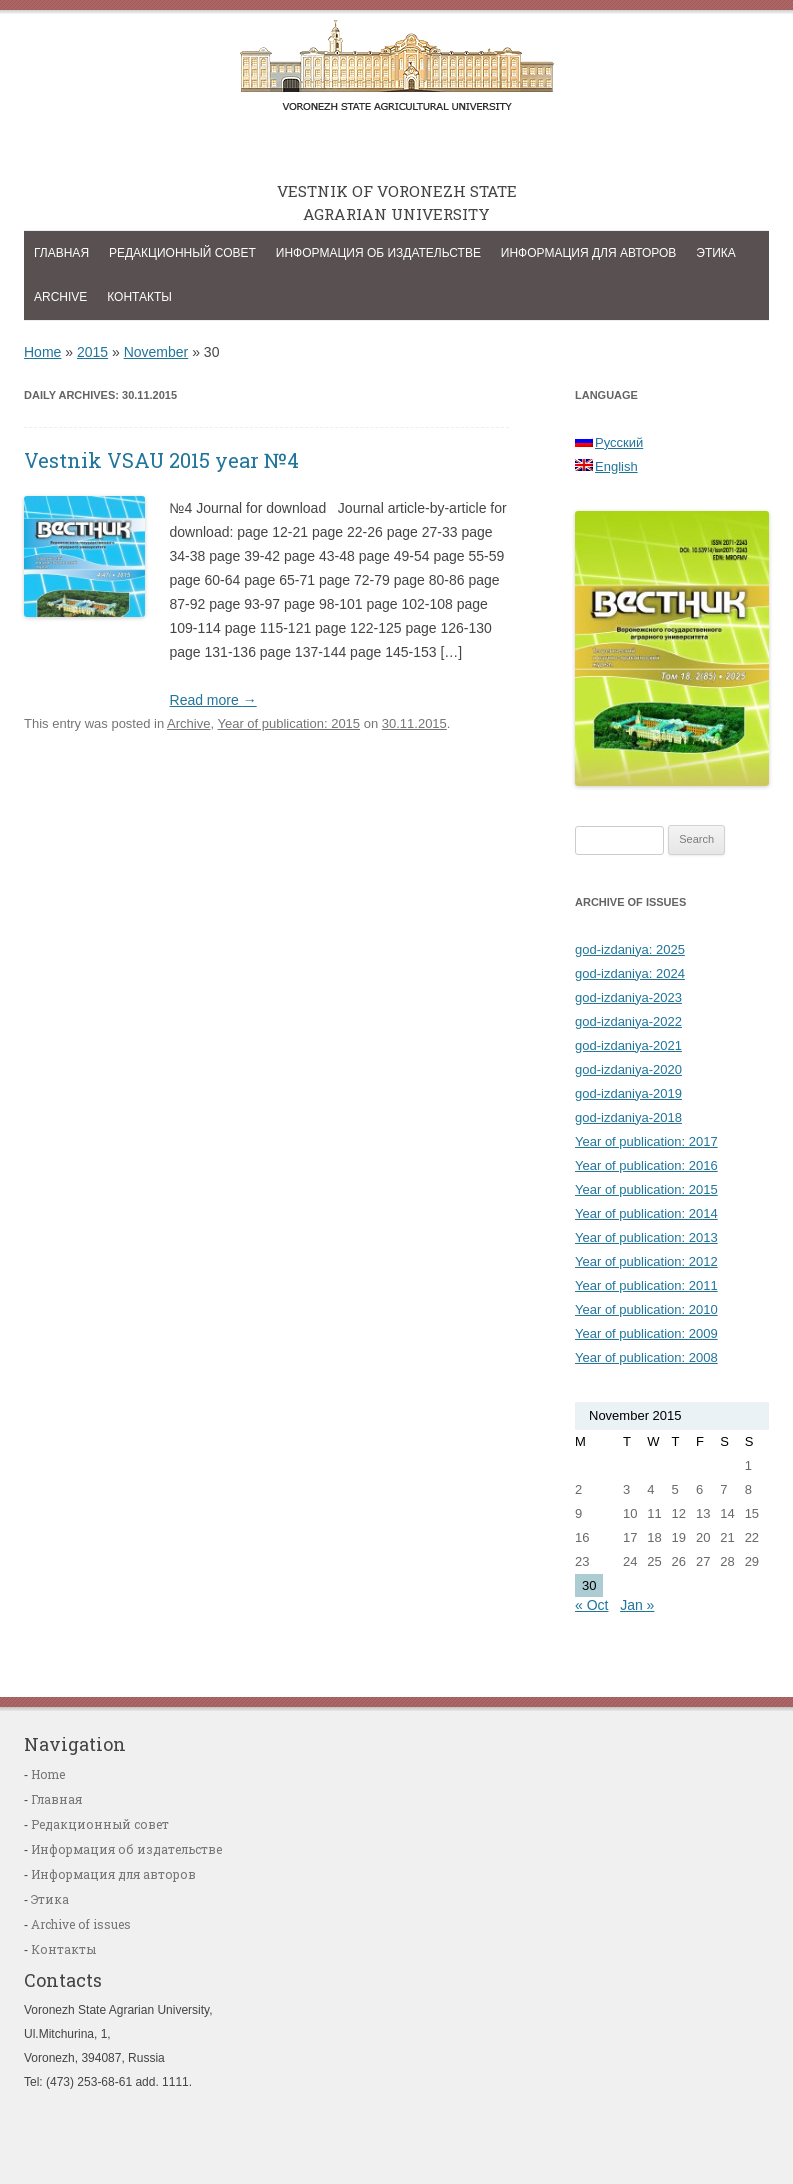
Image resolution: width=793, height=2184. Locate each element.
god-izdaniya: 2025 (630, 949)
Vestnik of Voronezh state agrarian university (397, 71)
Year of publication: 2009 (646, 1333)
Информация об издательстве (378, 253)
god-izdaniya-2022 (628, 1021)
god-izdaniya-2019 (628, 1093)
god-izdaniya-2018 (628, 1117)
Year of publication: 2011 (646, 1285)
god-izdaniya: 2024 (630, 973)
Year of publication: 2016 (646, 1165)
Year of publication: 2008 (646, 1357)
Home (42, 352)
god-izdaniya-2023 (628, 997)
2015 (92, 352)
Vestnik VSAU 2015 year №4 (161, 460)
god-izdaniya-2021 (628, 1045)
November (156, 352)
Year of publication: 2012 (646, 1261)
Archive (60, 297)
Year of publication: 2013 (646, 1237)
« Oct (591, 1605)
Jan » (637, 1605)
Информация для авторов (589, 253)
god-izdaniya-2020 (628, 1069)
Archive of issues (81, 1924)
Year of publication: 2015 (288, 723)
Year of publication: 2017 (646, 1141)
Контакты (139, 297)
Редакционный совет (182, 253)
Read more (213, 700)
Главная (61, 253)
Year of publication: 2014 (646, 1213)
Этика (716, 253)
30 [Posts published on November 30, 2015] (589, 1585)
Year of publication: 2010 (646, 1309)
